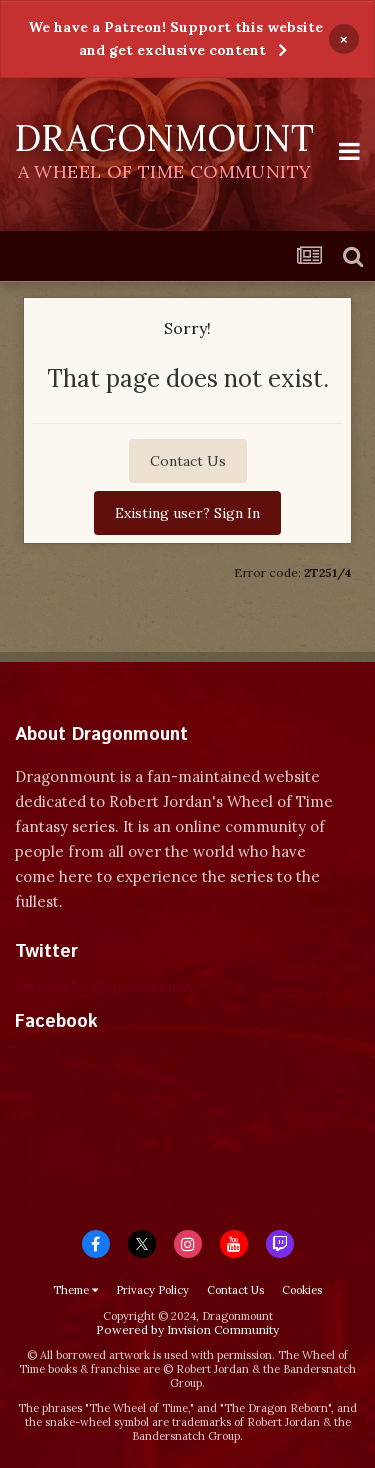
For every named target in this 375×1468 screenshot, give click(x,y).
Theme (75, 1290)
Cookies (302, 1290)
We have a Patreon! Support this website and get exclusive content (175, 38)
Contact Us (188, 461)
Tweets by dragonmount (103, 986)
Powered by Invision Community (187, 1329)
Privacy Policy (152, 1290)
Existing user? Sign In (187, 513)
